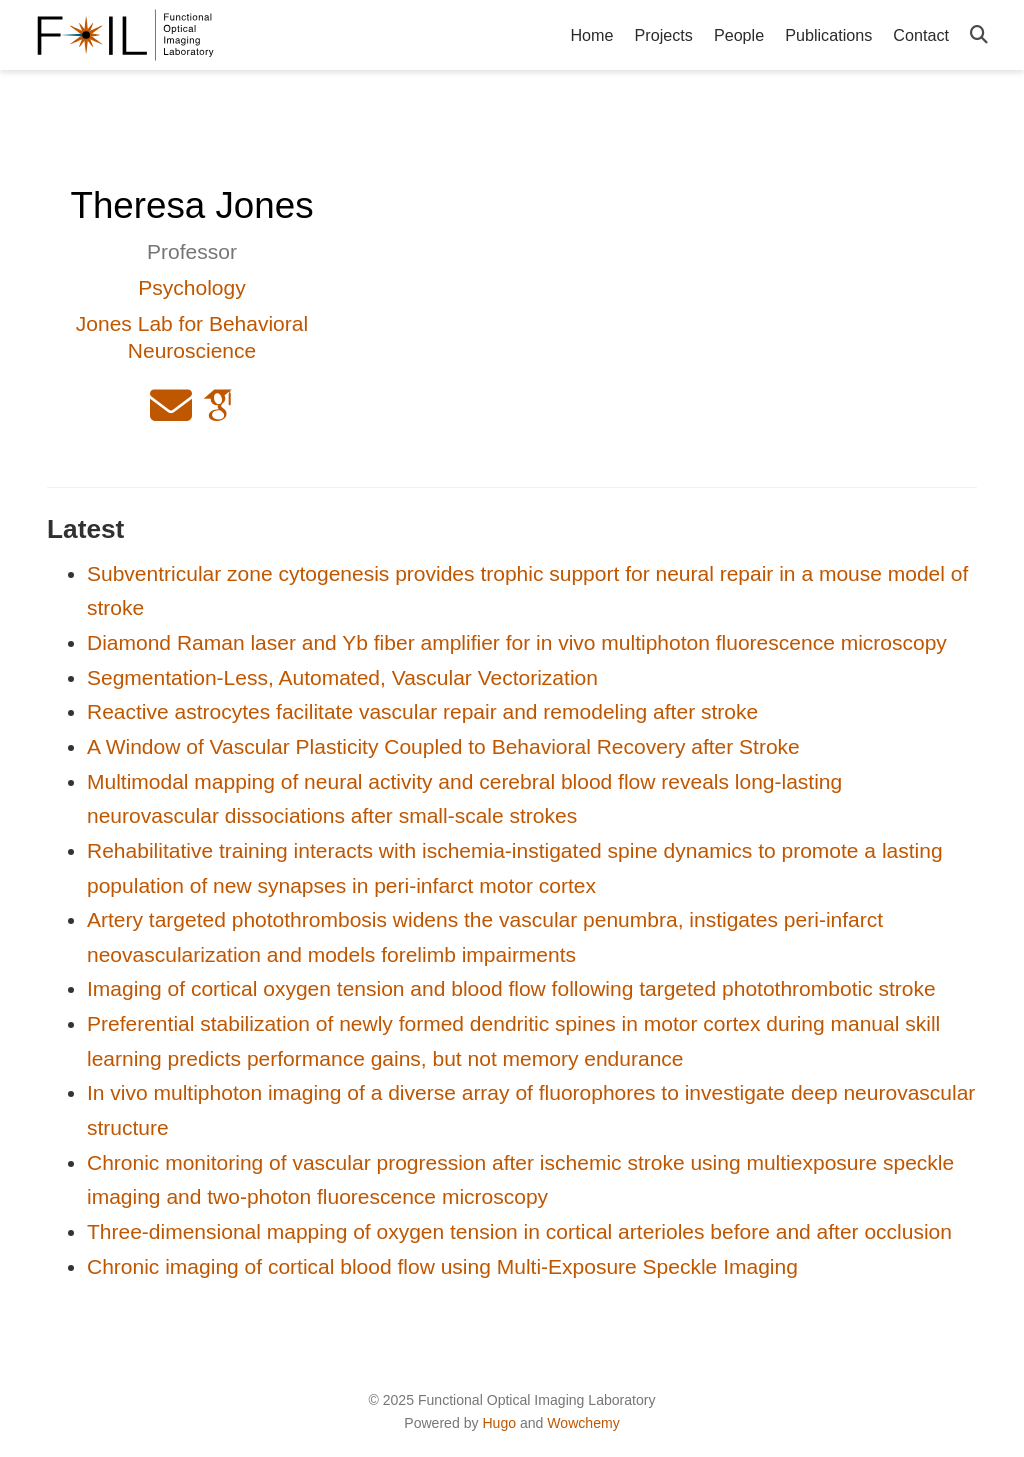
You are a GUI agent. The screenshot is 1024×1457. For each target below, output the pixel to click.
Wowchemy (583, 1423)
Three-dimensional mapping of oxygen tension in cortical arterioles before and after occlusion (519, 1231)
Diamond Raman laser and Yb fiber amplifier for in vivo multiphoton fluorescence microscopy (517, 642)
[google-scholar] (218, 413)
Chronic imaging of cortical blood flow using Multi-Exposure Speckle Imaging (442, 1266)
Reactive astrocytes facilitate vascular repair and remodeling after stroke (422, 711)
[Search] (979, 35)
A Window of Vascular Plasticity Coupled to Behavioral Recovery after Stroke (443, 746)
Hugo (499, 1423)
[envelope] (171, 413)
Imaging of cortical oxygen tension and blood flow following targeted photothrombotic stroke (511, 988)
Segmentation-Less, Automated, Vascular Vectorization (342, 677)
